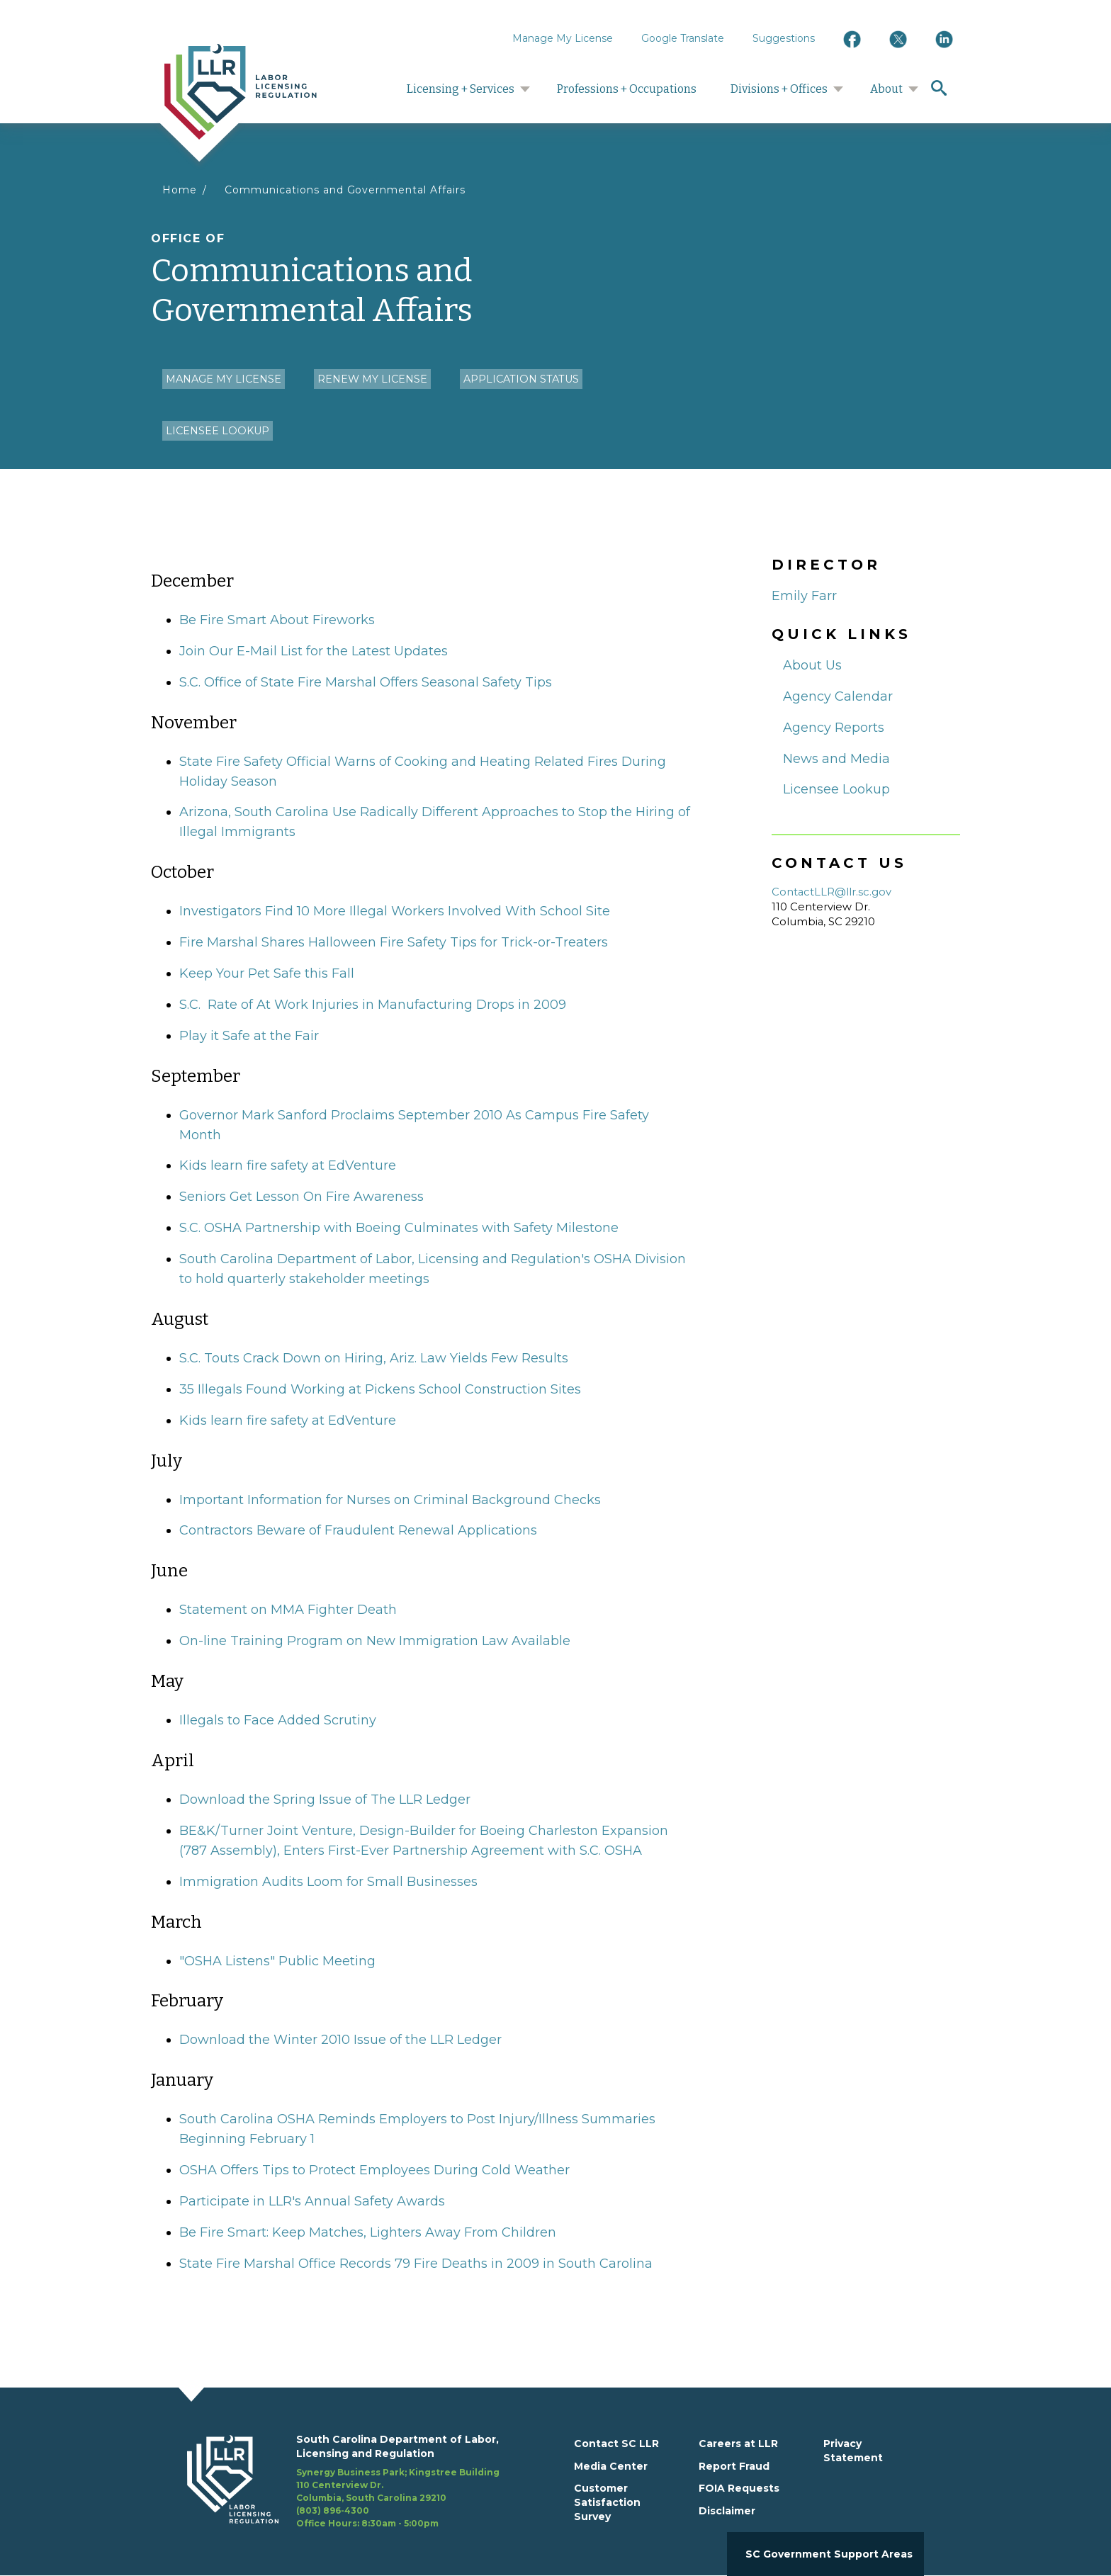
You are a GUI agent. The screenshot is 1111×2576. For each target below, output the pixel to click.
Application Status (521, 379)
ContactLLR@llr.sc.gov (831, 892)
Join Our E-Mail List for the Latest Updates (313, 651)
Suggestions (783, 38)
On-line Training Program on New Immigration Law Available (374, 1641)
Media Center (611, 2466)
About (886, 89)
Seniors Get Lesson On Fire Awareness (301, 1196)
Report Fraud (734, 2466)
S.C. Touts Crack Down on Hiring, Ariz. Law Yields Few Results (373, 1358)
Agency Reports (833, 727)
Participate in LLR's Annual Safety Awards (312, 2201)
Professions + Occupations (627, 89)
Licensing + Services (460, 89)
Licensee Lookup (217, 430)
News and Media (836, 759)
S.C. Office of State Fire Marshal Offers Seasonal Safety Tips (365, 682)
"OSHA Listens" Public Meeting (277, 1961)
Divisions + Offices (779, 89)
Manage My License (562, 38)
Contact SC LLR (616, 2443)
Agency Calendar (838, 696)
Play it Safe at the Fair (249, 1036)
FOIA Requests (739, 2488)
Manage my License (223, 379)
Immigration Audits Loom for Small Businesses (328, 1881)
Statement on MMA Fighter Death (288, 1609)
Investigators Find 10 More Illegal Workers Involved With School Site (394, 911)
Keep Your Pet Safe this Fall (266, 973)
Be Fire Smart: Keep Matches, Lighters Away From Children (367, 2232)
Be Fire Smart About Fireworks (277, 620)
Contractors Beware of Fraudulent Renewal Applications (358, 1530)
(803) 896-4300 (332, 2510)
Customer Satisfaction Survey (607, 2502)
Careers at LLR (738, 2443)
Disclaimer (727, 2510)
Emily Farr (804, 596)
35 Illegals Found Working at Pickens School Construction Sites (380, 1389)
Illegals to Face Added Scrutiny (277, 1720)
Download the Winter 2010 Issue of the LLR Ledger (340, 2039)
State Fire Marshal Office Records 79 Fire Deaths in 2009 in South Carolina (416, 2263)
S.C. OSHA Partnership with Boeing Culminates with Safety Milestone (399, 1228)
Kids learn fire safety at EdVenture (287, 1165)
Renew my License (372, 379)
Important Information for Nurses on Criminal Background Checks (390, 1500)
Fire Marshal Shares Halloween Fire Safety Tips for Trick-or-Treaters (393, 942)
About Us (812, 665)
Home (179, 189)
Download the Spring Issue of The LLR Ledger (324, 1799)
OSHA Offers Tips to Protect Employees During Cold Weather (374, 2170)
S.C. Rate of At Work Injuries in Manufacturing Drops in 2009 (372, 1004)
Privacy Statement (853, 2450)
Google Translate (682, 38)
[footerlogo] (241, 2482)
